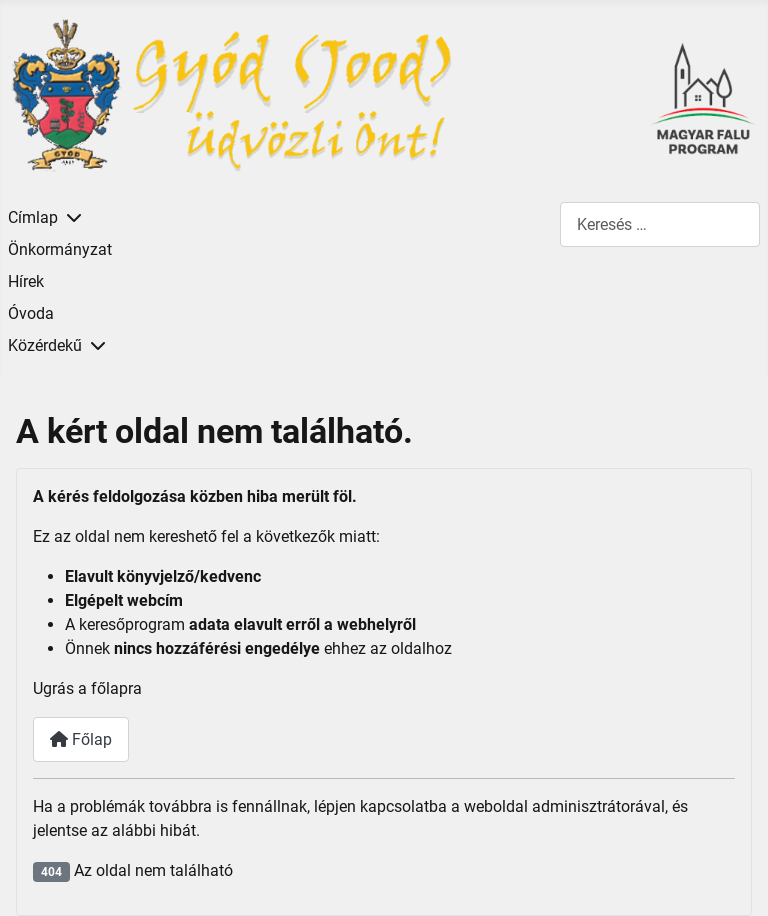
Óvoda (31, 313)
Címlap (33, 217)
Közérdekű (45, 345)
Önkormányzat (60, 249)
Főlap (81, 739)
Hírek (26, 281)
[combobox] (660, 224)
